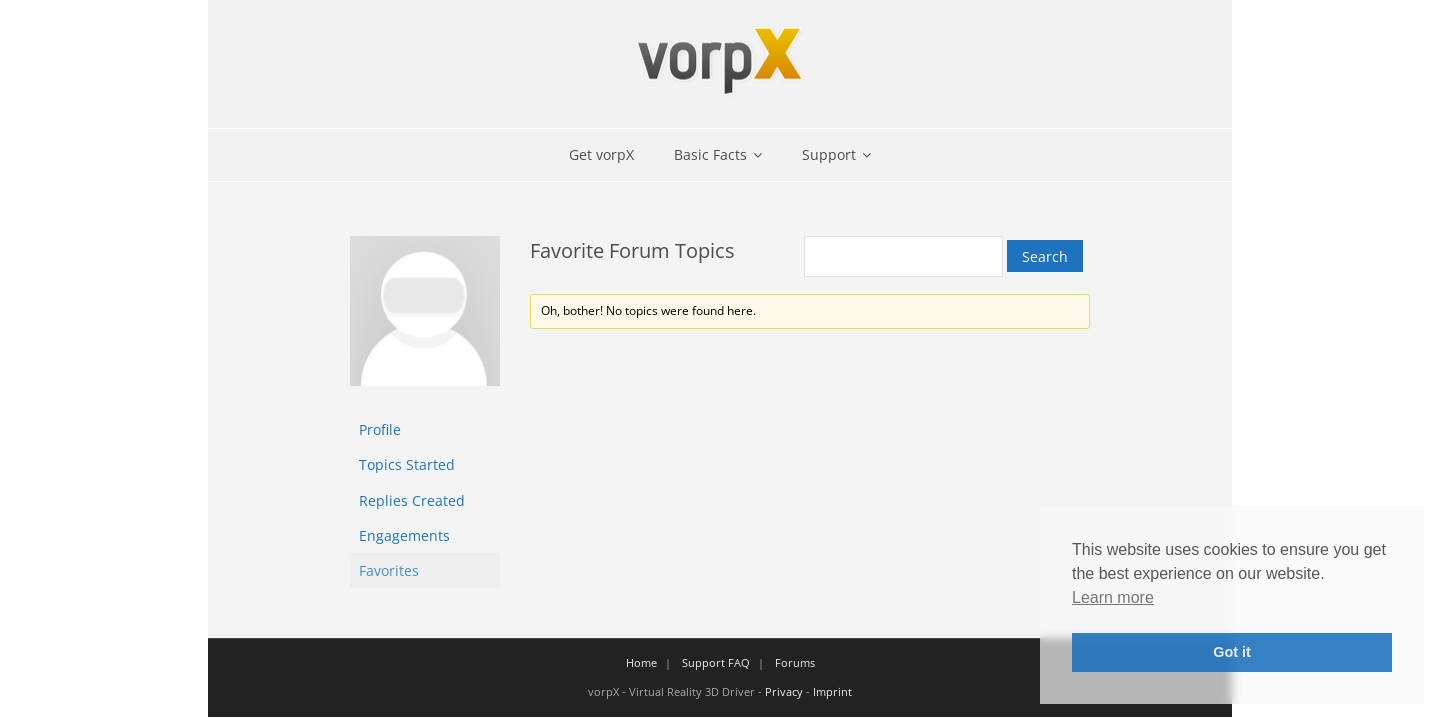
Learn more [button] (1113, 597)
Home (641, 662)
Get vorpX (601, 154)
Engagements (404, 535)
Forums (795, 662)
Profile (380, 429)
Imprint (832, 691)
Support (829, 154)
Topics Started (407, 464)
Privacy (784, 691)
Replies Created (412, 500)
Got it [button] (1232, 652)
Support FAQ (716, 662)
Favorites (389, 570)
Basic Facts (710, 154)
